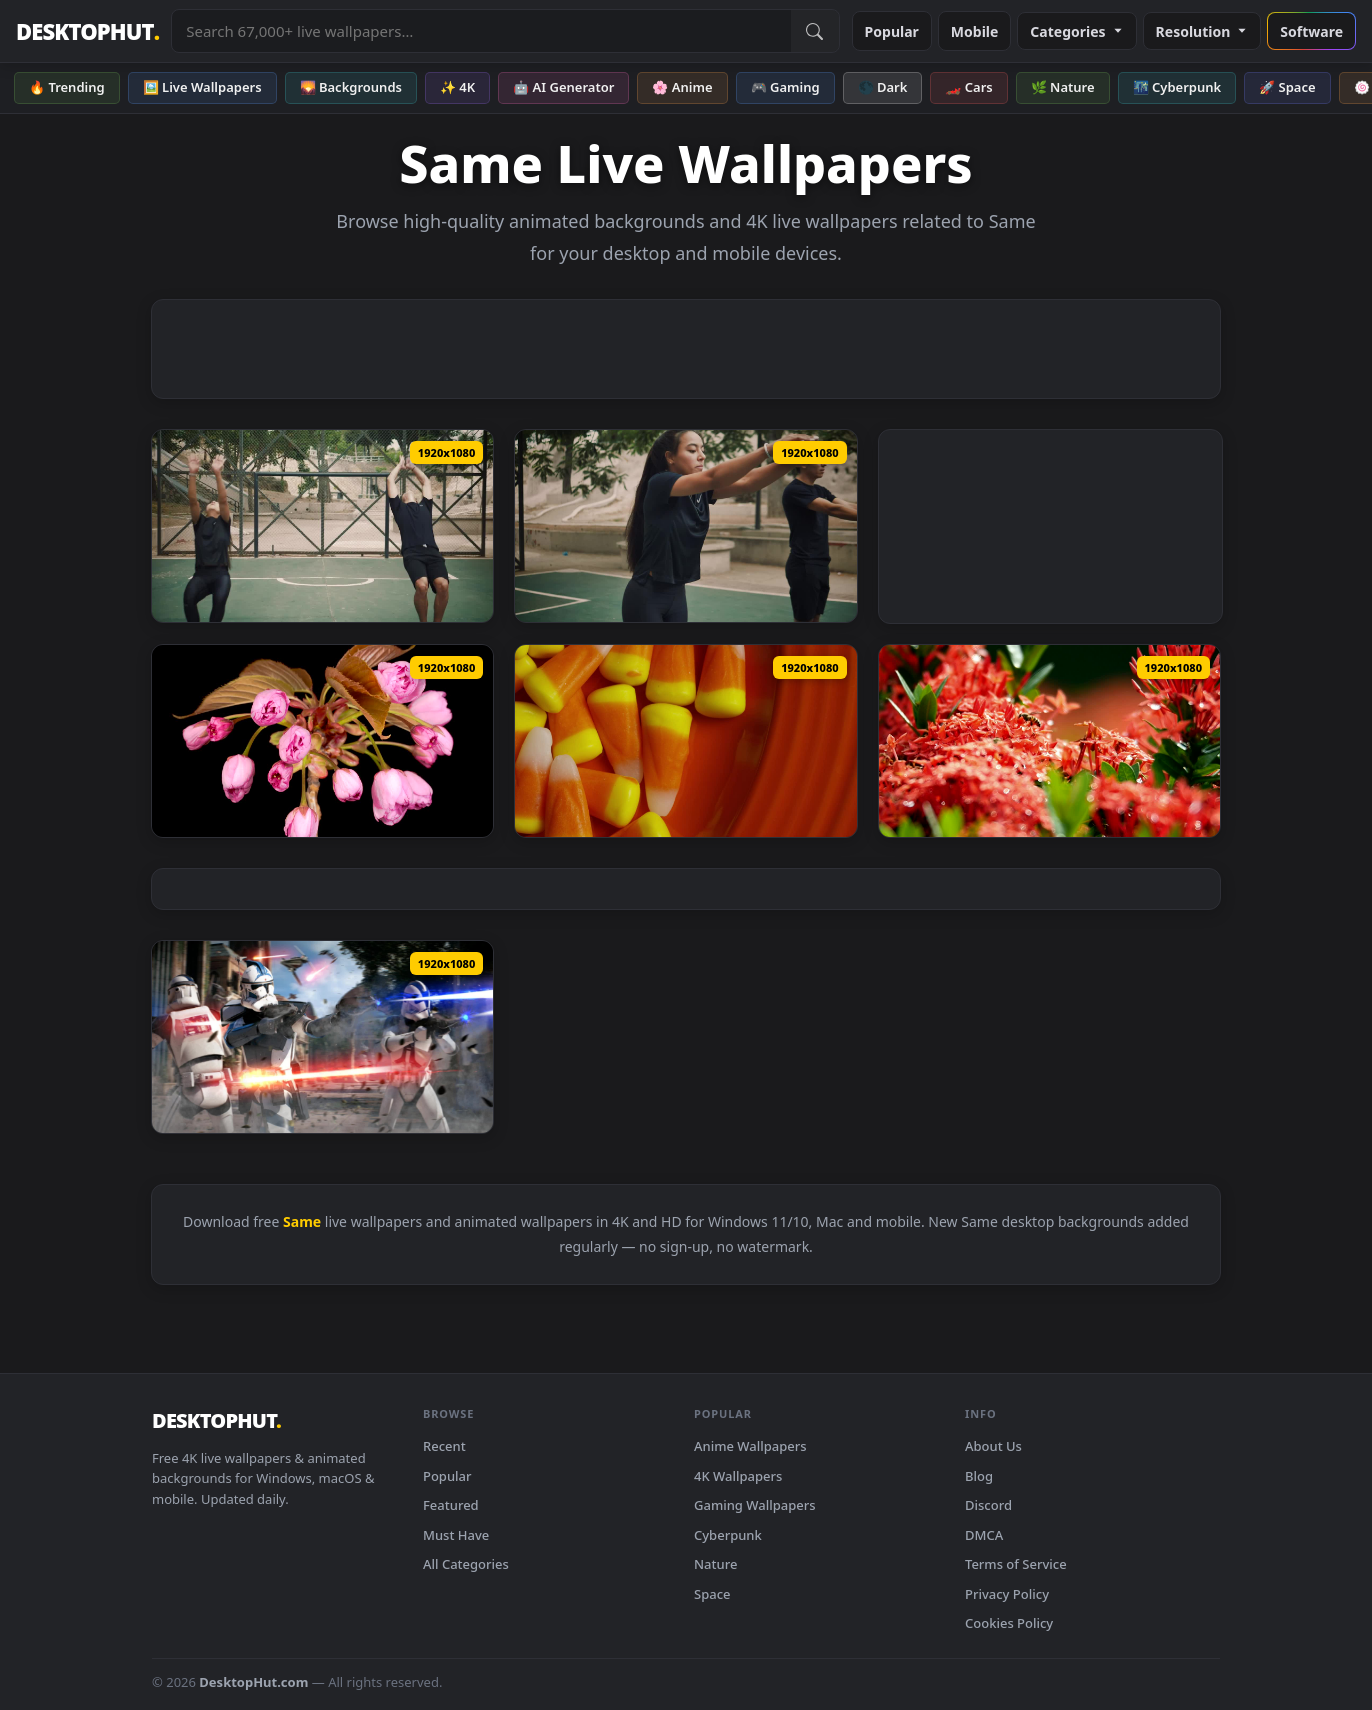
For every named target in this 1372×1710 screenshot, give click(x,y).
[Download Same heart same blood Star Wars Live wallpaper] (322, 1037)
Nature (715, 1564)
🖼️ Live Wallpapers (202, 87)
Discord (988, 1505)
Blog (979, 1476)
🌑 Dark (883, 87)
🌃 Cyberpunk (1177, 87)
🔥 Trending (67, 87)
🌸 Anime (682, 87)
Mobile (975, 31)
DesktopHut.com (253, 1682)
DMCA (984, 1535)
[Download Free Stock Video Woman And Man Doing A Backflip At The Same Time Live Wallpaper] (322, 526)
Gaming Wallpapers (755, 1505)
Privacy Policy (1007, 1594)
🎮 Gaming (785, 87)
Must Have (456, 1535)
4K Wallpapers (738, 1476)
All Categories (466, 1564)
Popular (892, 31)
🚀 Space (1287, 87)
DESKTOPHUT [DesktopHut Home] (87, 31)
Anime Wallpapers (750, 1446)
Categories (1076, 31)
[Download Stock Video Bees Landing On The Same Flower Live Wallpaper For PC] (1049, 741)
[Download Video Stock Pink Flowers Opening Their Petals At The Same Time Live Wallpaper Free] (322, 741)
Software (1311, 31)
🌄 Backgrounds (351, 87)
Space (712, 1594)
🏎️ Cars (968, 87)
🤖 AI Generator (563, 87)
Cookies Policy (1009, 1623)
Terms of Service (1016, 1564)
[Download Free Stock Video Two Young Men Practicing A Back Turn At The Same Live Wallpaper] (685, 526)
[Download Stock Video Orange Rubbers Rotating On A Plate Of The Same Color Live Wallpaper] (685, 741)
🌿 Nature (1063, 87)
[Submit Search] (815, 31)
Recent (444, 1446)
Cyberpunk (728, 1535)
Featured (451, 1505)
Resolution (1202, 31)
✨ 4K (457, 87)
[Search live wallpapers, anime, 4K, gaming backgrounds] (481, 31)
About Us (993, 1446)
